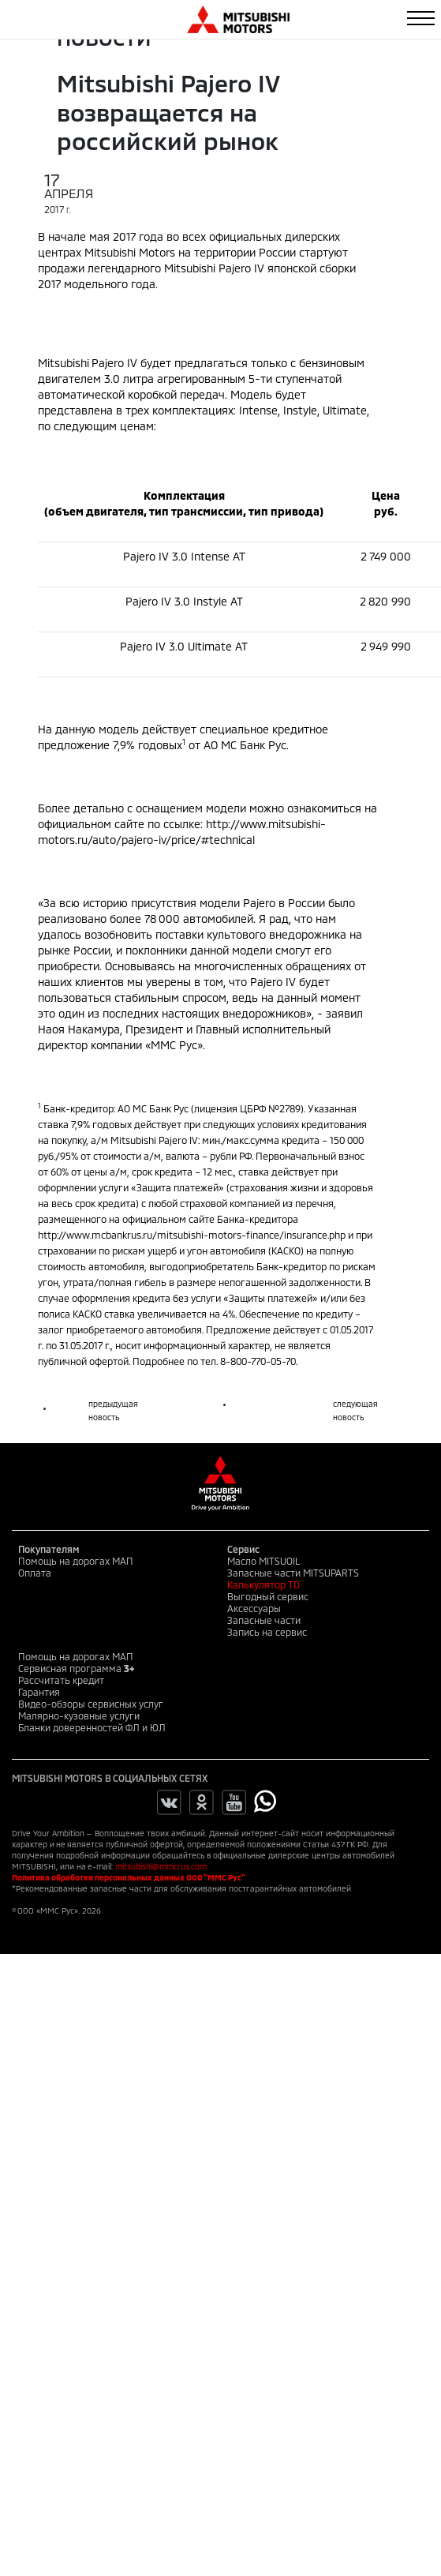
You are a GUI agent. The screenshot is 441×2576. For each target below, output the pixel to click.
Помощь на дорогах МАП (75, 1560)
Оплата (34, 1572)
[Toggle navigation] (421, 18)
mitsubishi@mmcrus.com (161, 1866)
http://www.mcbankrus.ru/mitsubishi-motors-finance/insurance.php (192, 1234)
